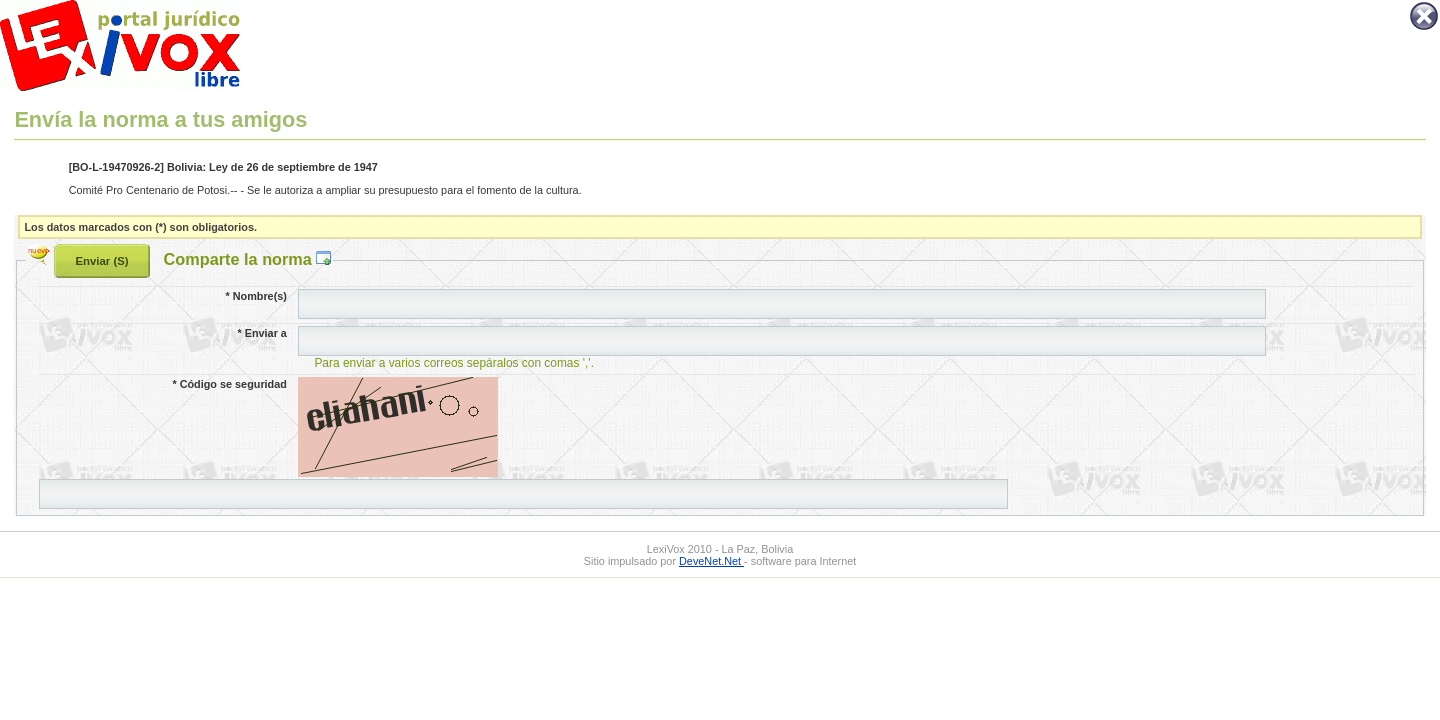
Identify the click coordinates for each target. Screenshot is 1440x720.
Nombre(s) (255, 296)
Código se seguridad (229, 384)
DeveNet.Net (711, 561)
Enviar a (261, 333)
